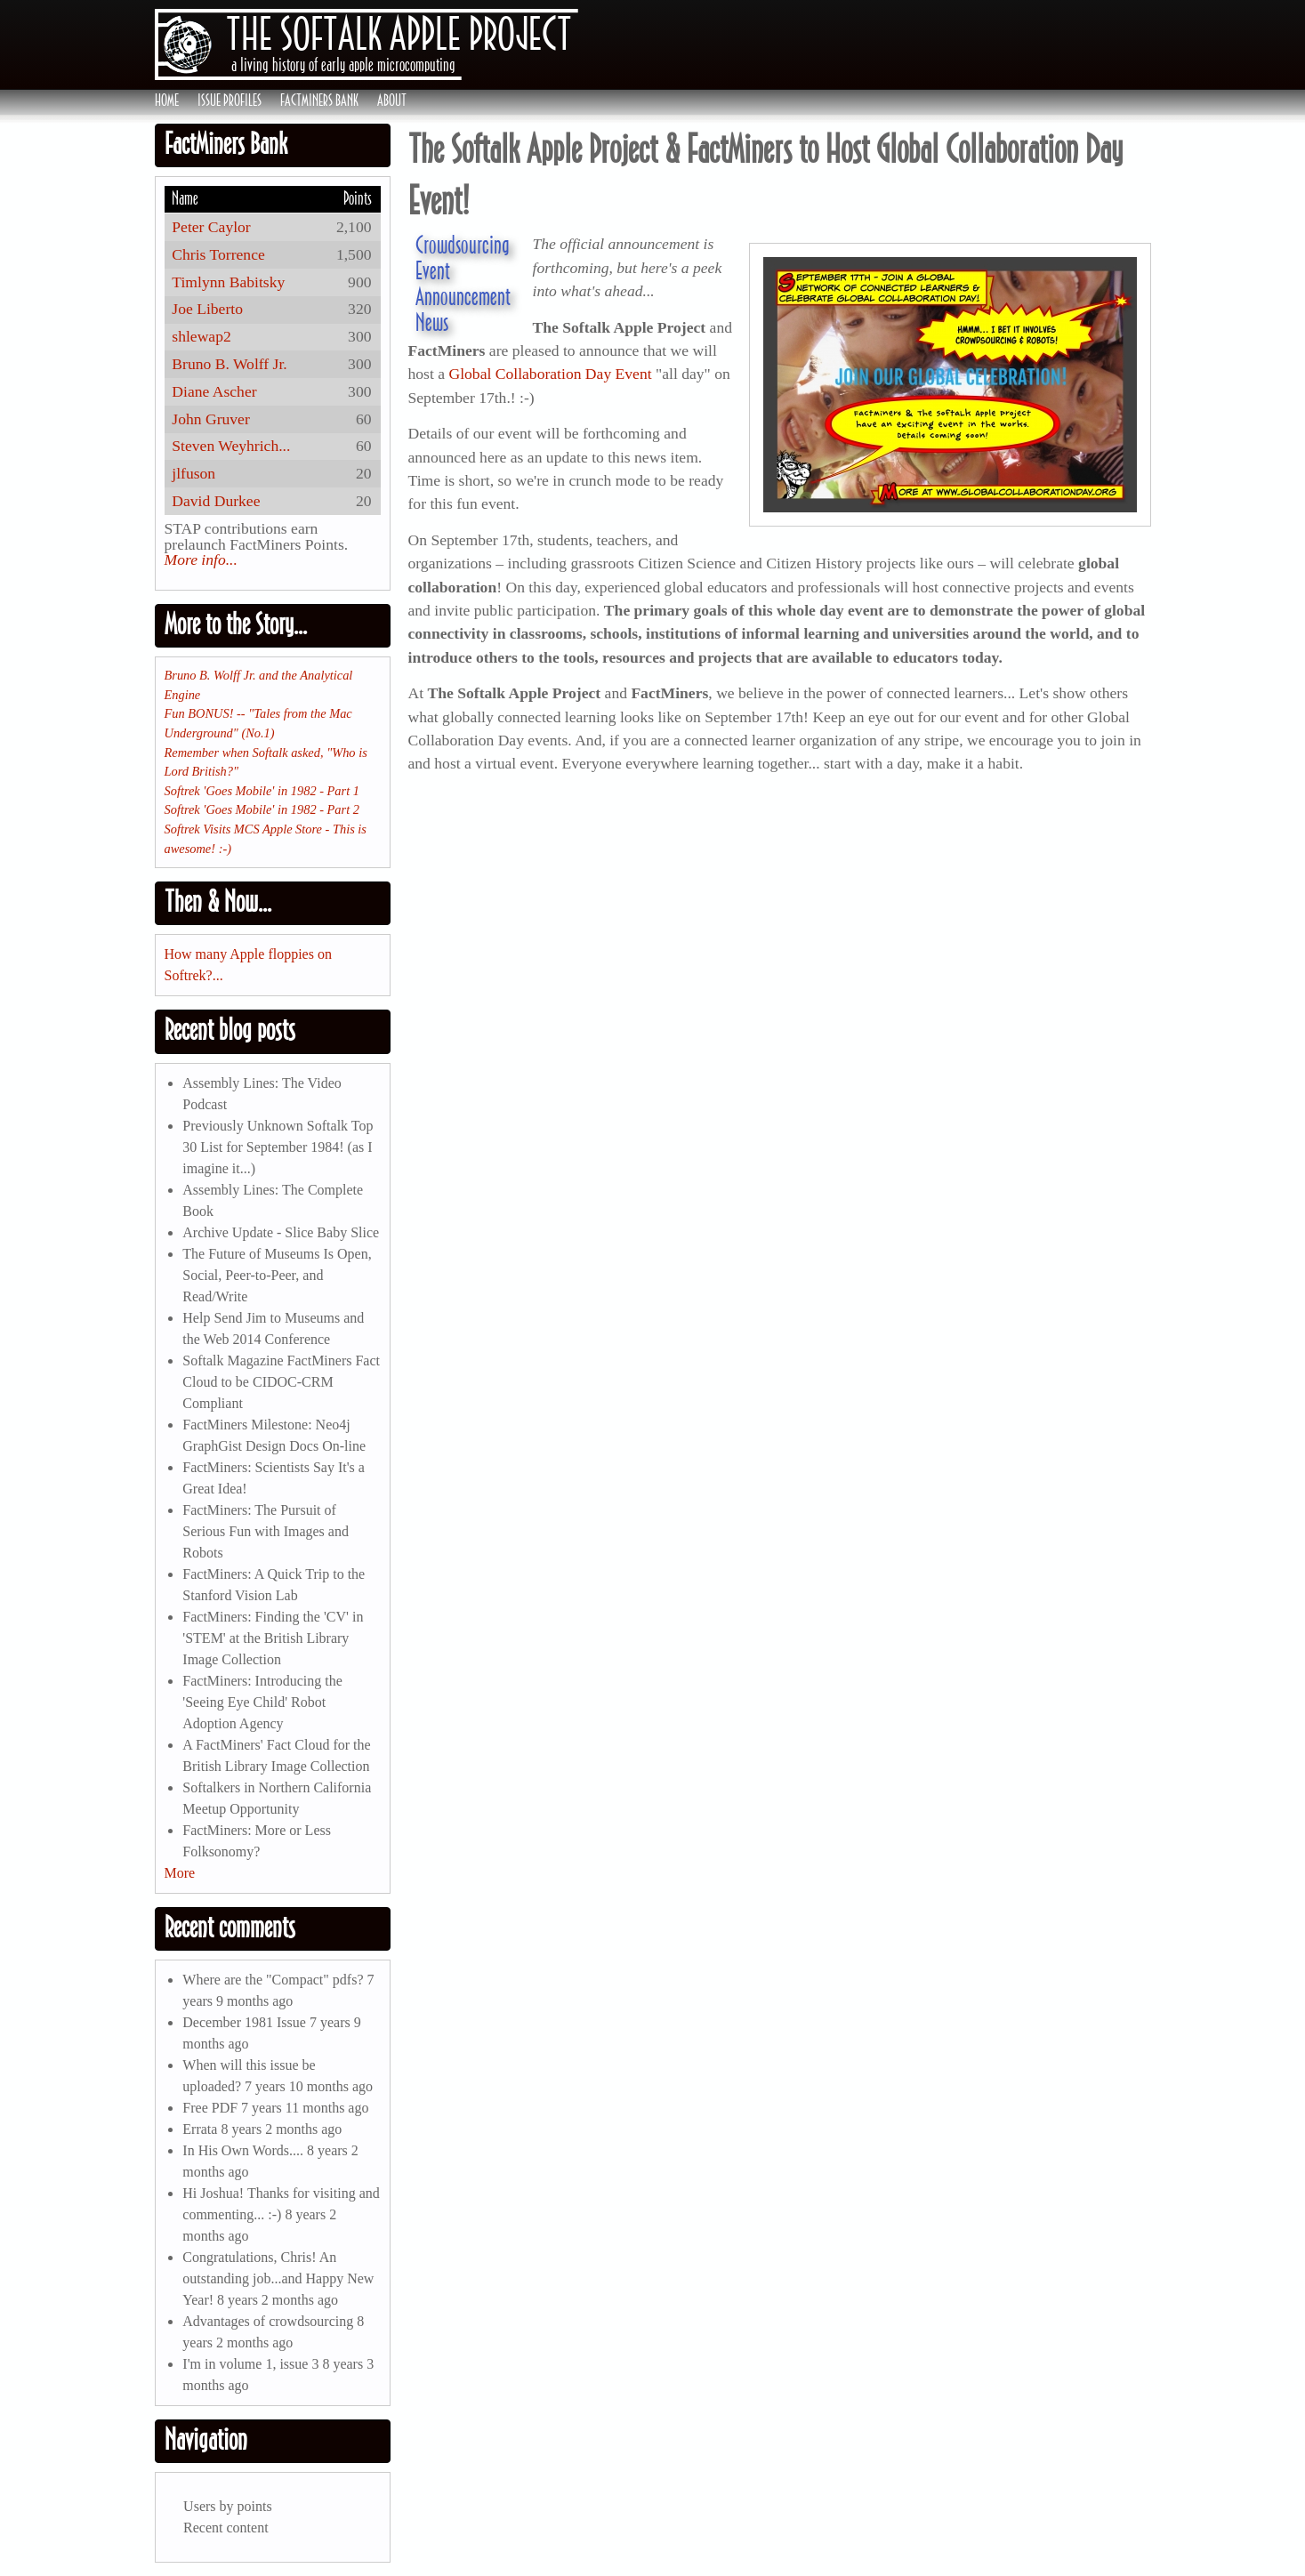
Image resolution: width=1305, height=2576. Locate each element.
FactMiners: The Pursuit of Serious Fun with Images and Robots (265, 1531)
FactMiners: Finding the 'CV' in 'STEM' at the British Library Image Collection (272, 1638)
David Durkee (216, 501)
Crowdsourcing (462, 244)
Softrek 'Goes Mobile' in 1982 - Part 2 (262, 809)
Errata (199, 2129)
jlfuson (193, 473)
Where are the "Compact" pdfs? (272, 1979)
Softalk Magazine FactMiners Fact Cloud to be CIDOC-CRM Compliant (281, 1382)
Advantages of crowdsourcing (267, 2321)
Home (167, 100)
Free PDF (210, 2107)
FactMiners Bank (319, 100)
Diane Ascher (214, 391)
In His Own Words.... (242, 2150)
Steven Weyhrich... (231, 446)
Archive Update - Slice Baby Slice (280, 1232)
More (180, 1872)
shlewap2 (201, 336)
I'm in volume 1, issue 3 (250, 2363)
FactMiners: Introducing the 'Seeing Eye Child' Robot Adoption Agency (262, 1702)
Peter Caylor (211, 227)
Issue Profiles (229, 100)
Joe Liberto (207, 309)
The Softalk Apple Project (399, 33)
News (431, 322)
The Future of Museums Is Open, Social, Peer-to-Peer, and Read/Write (276, 1275)
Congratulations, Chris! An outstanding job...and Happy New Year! (278, 2278)
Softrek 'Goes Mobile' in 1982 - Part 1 (262, 791)
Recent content (226, 2527)
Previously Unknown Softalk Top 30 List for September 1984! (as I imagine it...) (277, 1147)
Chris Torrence (218, 254)
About (392, 100)
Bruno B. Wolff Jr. (229, 364)
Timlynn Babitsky (228, 282)
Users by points (227, 2506)
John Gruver (210, 419)
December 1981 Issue (244, 2022)
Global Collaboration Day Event (549, 373)
